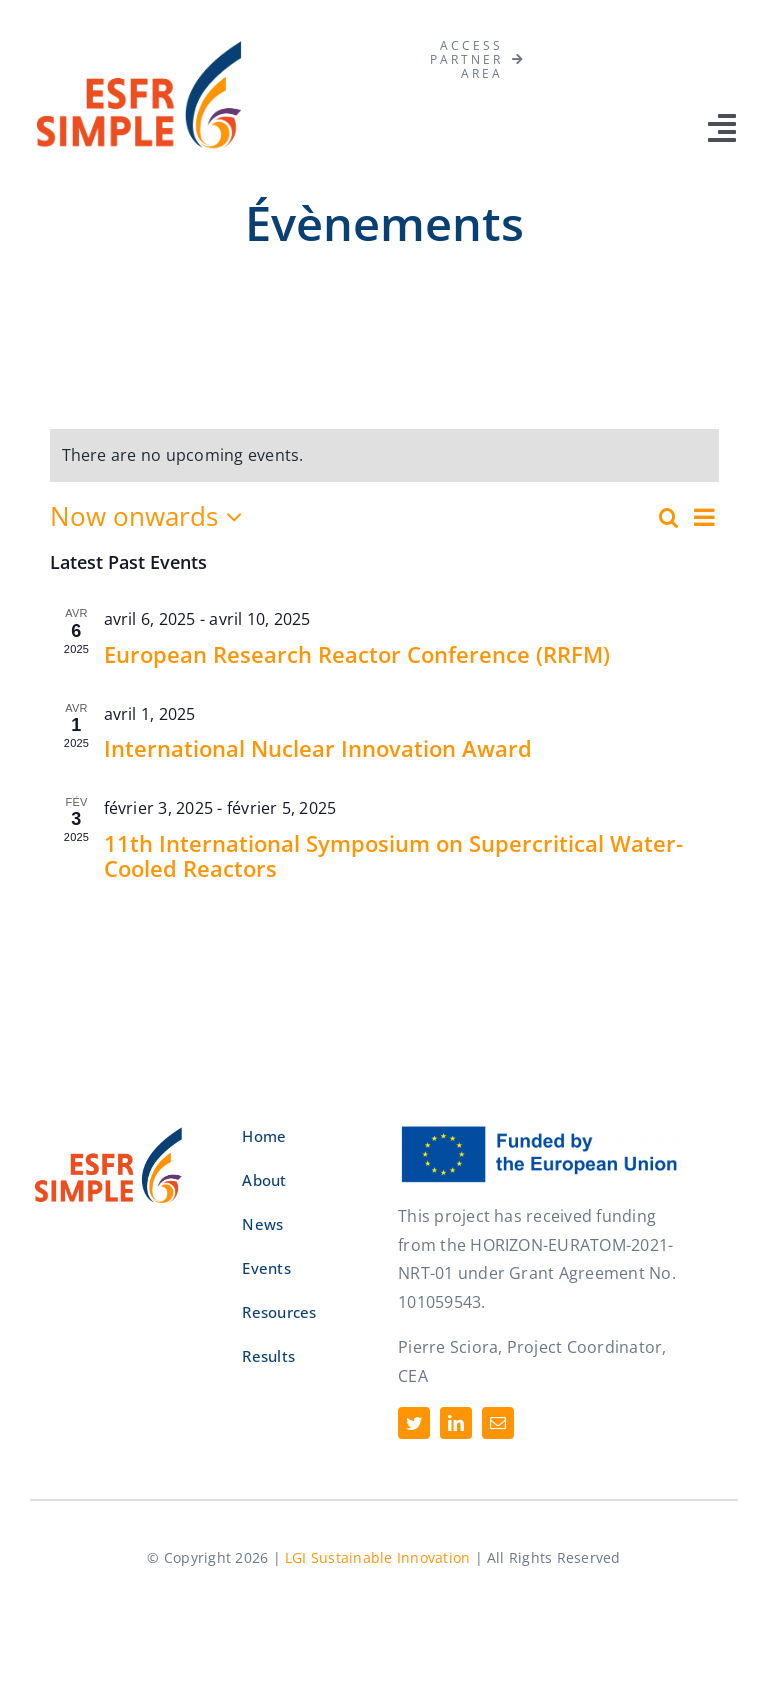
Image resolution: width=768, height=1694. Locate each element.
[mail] (498, 1423)
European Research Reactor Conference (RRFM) (357, 654)
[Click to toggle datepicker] (151, 517)
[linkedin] (456, 1423)
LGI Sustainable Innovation (377, 1557)
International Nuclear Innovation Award (318, 748)
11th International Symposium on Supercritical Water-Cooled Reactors (393, 856)
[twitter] (414, 1423)
